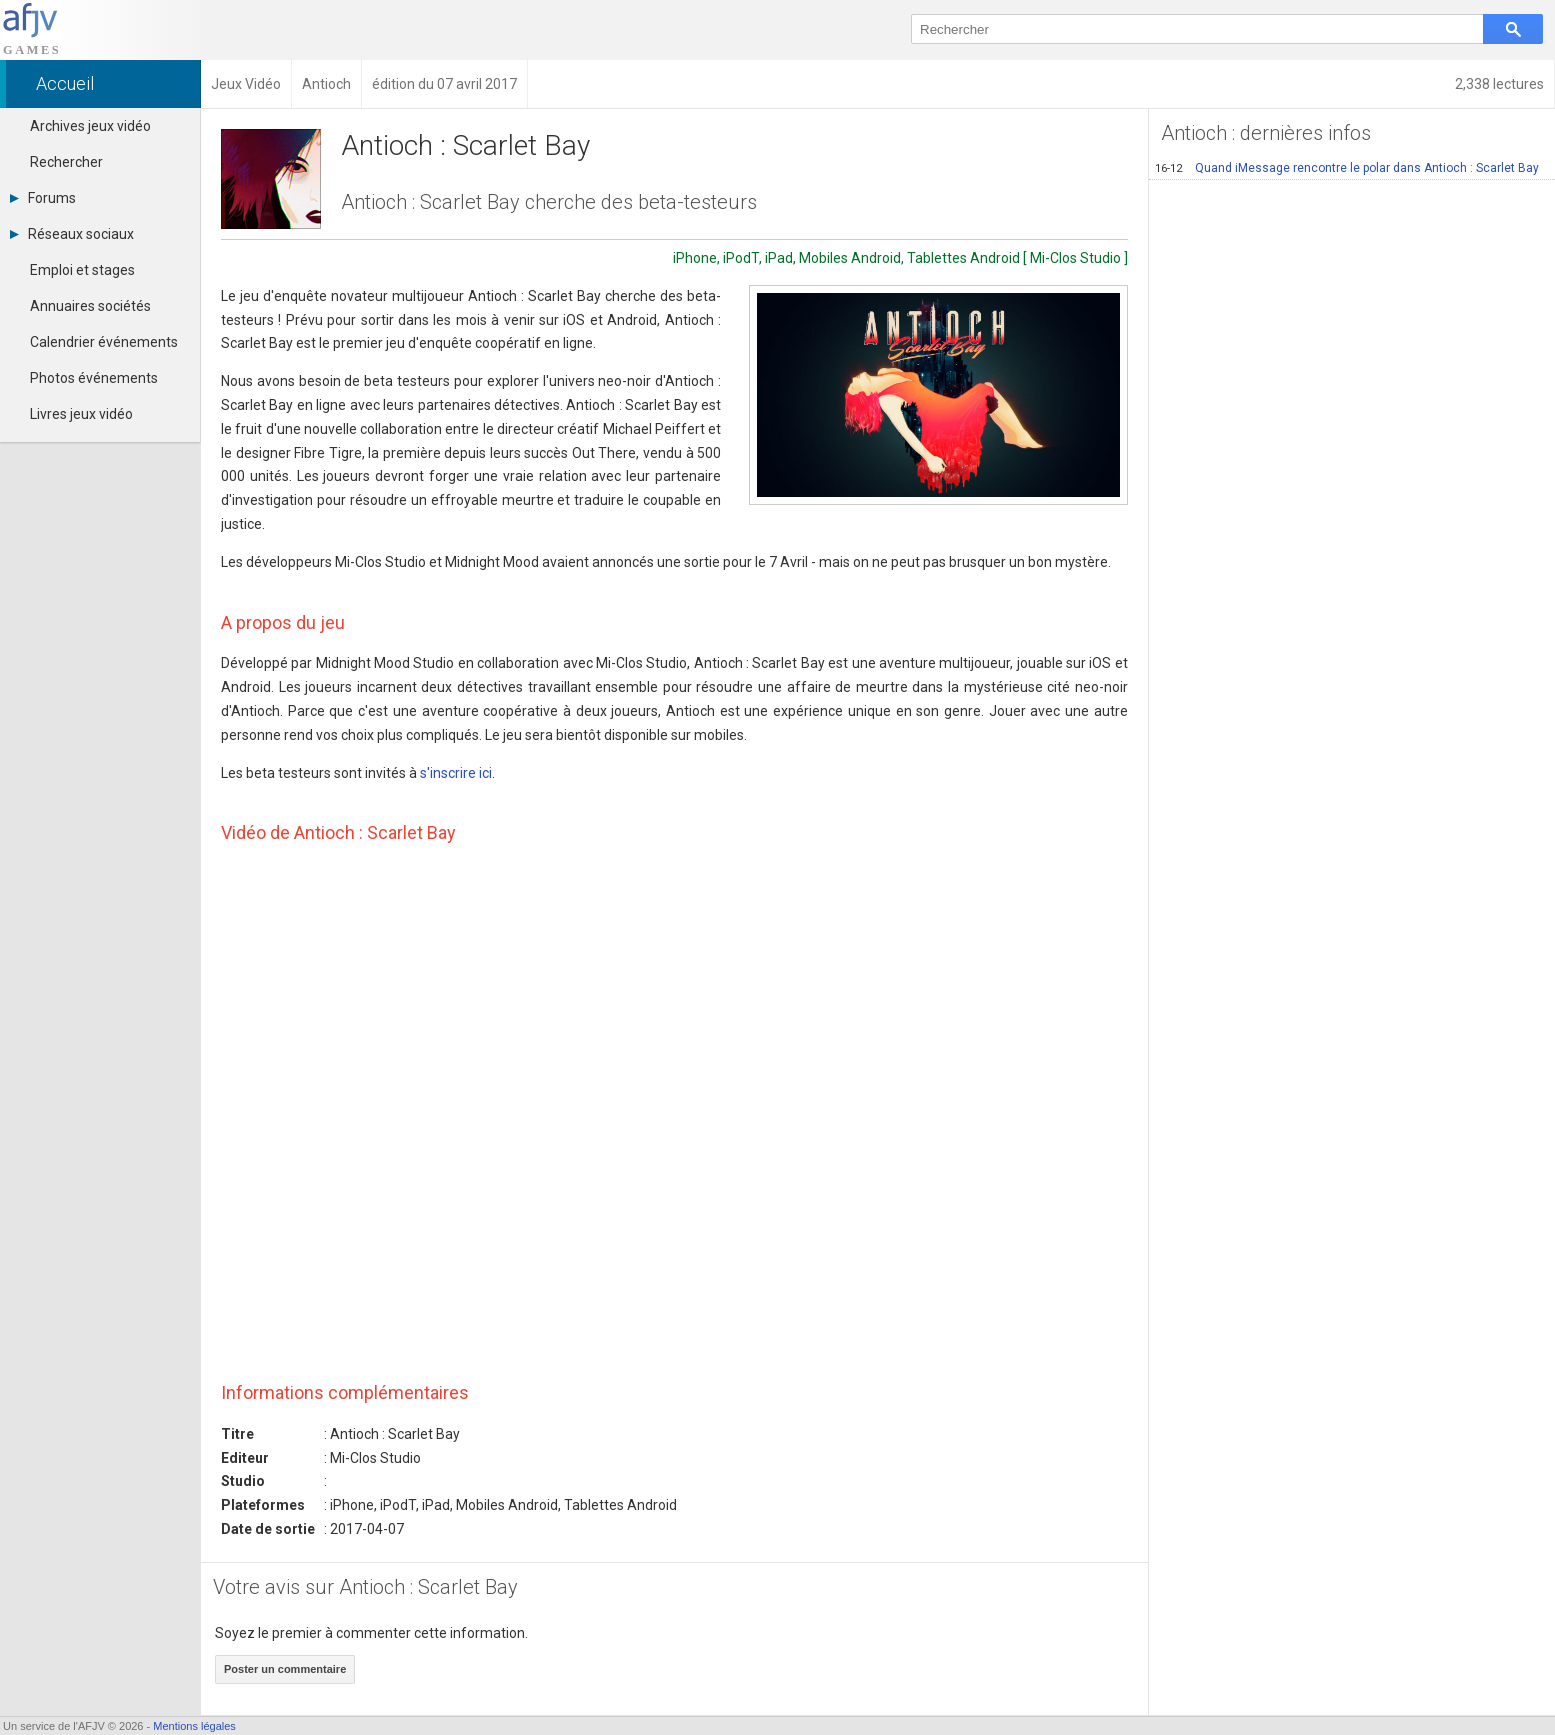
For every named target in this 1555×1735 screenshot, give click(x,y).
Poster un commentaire (285, 1669)
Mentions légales (194, 1726)
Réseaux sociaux (72, 234)
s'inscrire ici (456, 773)
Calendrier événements (104, 342)
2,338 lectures (1499, 84)
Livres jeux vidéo (81, 414)
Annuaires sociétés (90, 306)
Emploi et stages (82, 270)
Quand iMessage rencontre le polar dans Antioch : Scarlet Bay (1347, 168)
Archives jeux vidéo (90, 126)
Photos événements (94, 378)
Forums (43, 198)
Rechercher (66, 162)
